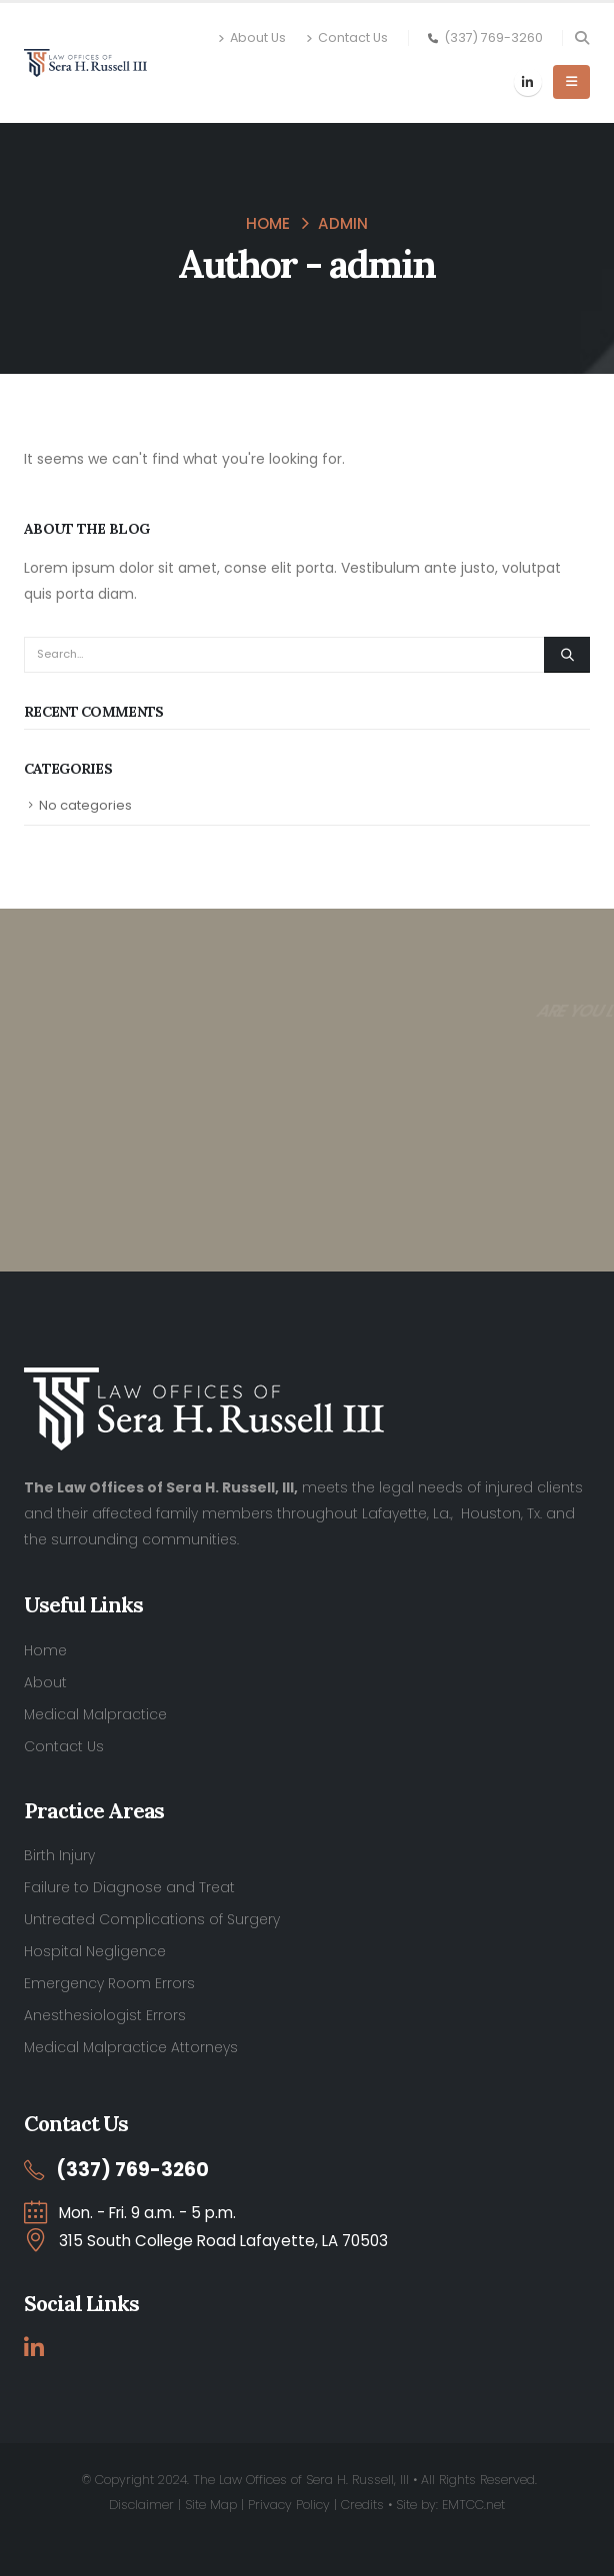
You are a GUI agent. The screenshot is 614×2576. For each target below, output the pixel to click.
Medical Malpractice (95, 1714)
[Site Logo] (85, 63)
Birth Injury (59, 1855)
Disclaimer (141, 2504)
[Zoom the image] (204, 1379)
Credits (362, 2504)
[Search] (567, 655)
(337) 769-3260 (493, 37)
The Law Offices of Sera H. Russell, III (301, 2479)
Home (45, 1650)
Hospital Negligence (95, 1951)
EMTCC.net (473, 2504)
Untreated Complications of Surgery (152, 1919)
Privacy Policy (289, 2504)
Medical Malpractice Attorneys (131, 2047)
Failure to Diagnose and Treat (129, 1887)
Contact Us (347, 37)
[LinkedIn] (528, 82)
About (45, 1682)
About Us (252, 37)
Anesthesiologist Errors (105, 2015)
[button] (581, 38)
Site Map (211, 2504)
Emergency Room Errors (109, 1983)
